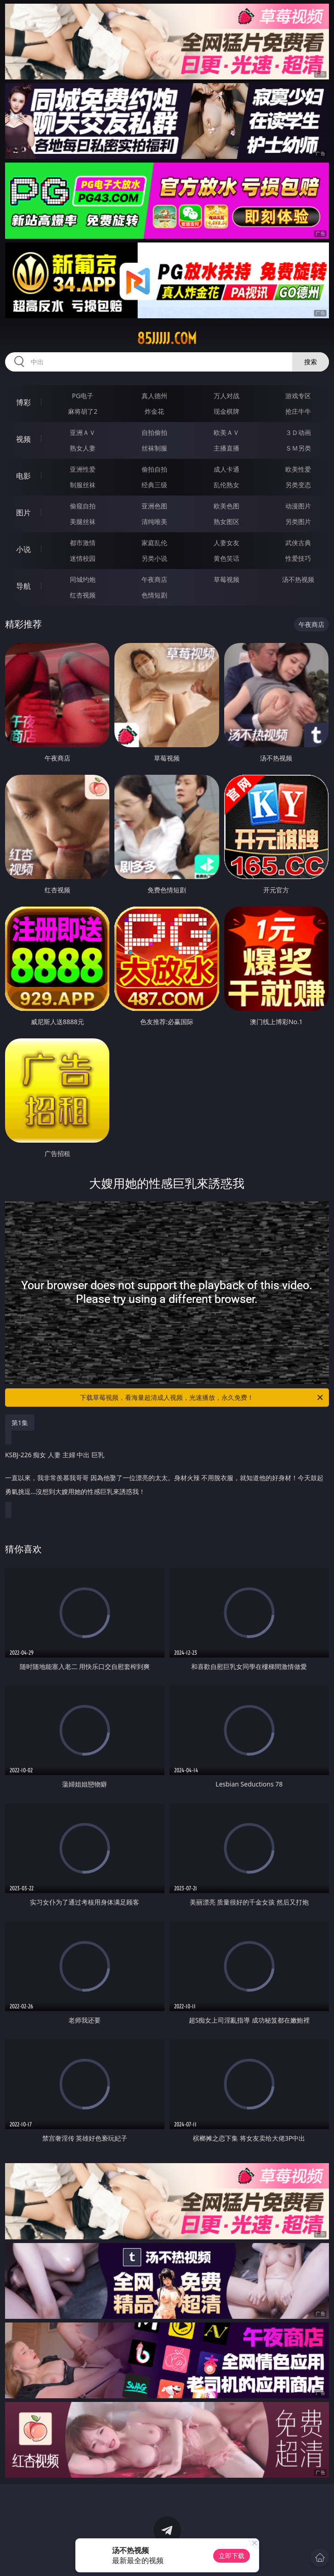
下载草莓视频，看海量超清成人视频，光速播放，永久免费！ (202, 1397)
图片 (23, 512)
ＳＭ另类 (298, 448)
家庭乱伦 (154, 542)
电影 (23, 476)
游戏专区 (298, 395)
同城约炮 (83, 579)
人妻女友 (226, 542)
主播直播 (226, 448)
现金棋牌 (226, 411)
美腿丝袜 (83, 521)
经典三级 (154, 484)
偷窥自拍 (83, 506)
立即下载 (231, 2555)
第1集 (19, 1422)
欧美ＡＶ (226, 432)
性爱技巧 (298, 558)
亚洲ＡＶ (83, 432)
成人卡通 (226, 469)
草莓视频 (226, 579)
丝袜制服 (154, 448)
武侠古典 (298, 542)
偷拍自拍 (154, 469)
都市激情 (83, 542)
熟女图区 (226, 521)
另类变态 (298, 484)
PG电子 (83, 395)
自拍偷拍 (154, 432)
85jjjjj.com (167, 338)
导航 (23, 586)
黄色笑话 (226, 558)
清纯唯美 (154, 521)
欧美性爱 (298, 469)
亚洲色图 (154, 506)
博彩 (23, 402)
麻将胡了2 (82, 411)
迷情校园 (83, 558)
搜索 (310, 361)
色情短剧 (154, 595)
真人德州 (154, 395)
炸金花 (154, 411)
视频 (23, 439)
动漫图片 (298, 506)
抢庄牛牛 (298, 411)
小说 (23, 549)
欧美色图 (226, 506)
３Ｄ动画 (298, 432)
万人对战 (226, 395)
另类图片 (298, 521)
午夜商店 (154, 579)
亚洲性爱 (83, 469)
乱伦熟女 (226, 484)
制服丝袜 (83, 484)
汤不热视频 (298, 579)
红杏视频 (83, 595)
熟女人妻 (83, 448)
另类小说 (154, 558)
